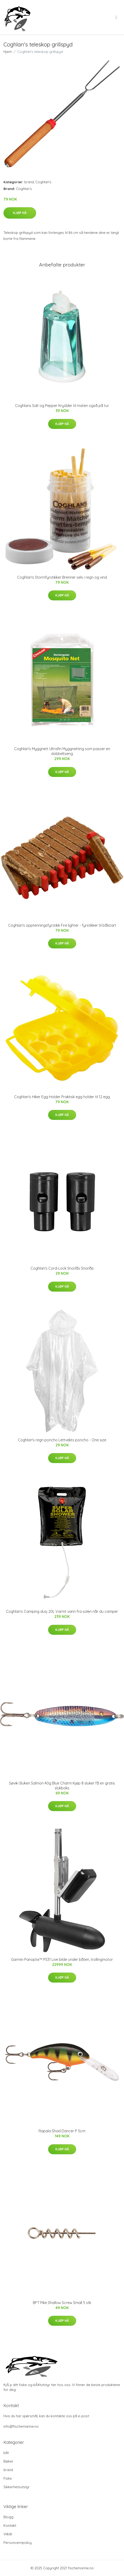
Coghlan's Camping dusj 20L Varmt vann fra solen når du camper (62, 1611)
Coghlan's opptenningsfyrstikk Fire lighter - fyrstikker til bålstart (62, 925)
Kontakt (9, 2525)
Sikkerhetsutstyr (16, 2487)
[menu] (117, 17)
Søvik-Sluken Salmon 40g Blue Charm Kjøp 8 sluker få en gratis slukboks (62, 1785)
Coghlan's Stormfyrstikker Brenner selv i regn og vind (62, 577)
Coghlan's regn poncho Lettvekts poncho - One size (62, 1440)
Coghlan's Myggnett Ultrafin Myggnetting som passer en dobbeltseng (62, 751)
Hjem (7, 51)
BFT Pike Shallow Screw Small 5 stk (62, 2302)
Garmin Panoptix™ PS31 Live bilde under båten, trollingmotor (62, 1959)
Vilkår (7, 2534)
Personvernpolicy (17, 2542)
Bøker (8, 2461)
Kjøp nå (20, 213)
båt (6, 2453)
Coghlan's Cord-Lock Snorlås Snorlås (62, 1268)
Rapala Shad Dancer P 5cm (62, 2131)
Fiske (7, 2478)
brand (29, 182)
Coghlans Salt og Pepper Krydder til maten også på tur (62, 405)
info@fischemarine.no (21, 2426)
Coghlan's (43, 182)
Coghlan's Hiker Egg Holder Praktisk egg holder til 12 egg (62, 1096)
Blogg (8, 2517)
